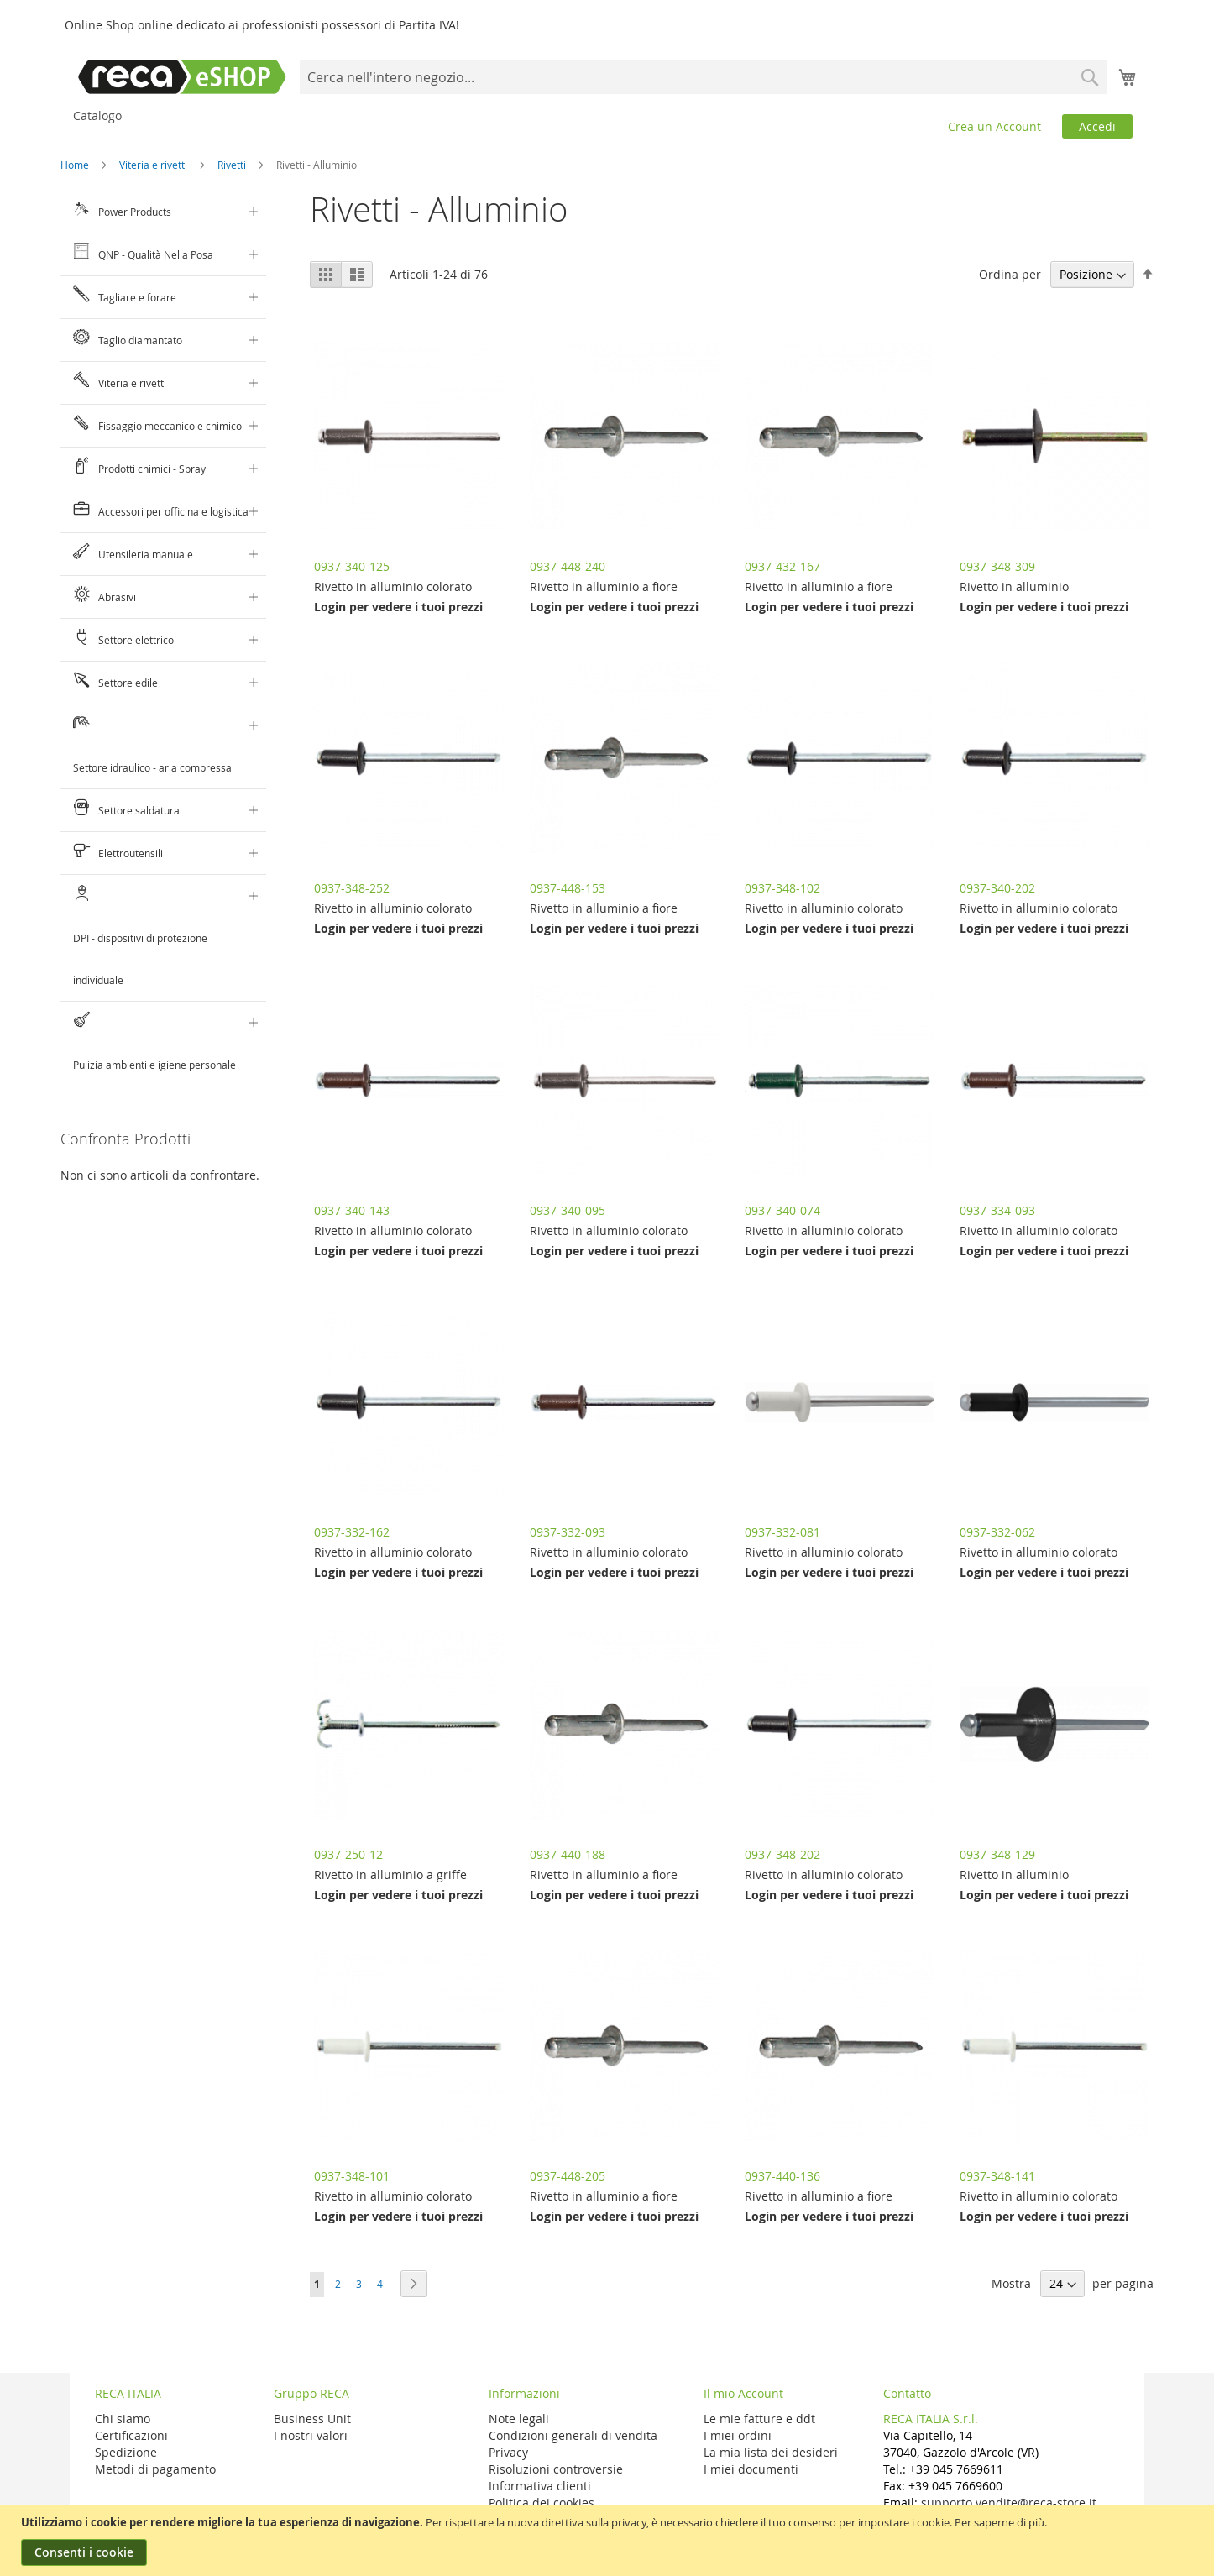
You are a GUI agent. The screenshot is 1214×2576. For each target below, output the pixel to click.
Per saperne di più (999, 2522)
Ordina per (1010, 274)
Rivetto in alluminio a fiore (604, 586)
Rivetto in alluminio (1014, 586)
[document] (609, 2540)
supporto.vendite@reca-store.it (1008, 2503)
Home (76, 164)
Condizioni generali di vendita (573, 2435)
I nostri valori (311, 2435)
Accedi (1097, 126)
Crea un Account (994, 126)
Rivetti (233, 164)
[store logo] (182, 77)
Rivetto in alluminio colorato (393, 586)
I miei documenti (751, 2469)
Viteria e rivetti (154, 164)
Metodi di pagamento (155, 2469)
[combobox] (703, 77)
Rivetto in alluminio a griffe (390, 1874)
